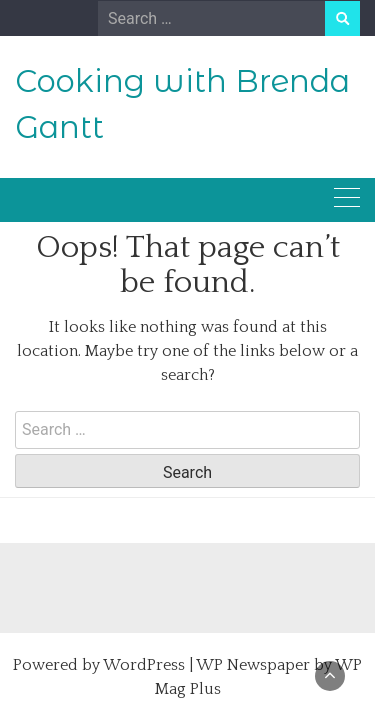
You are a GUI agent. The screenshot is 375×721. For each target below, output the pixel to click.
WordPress (144, 665)
